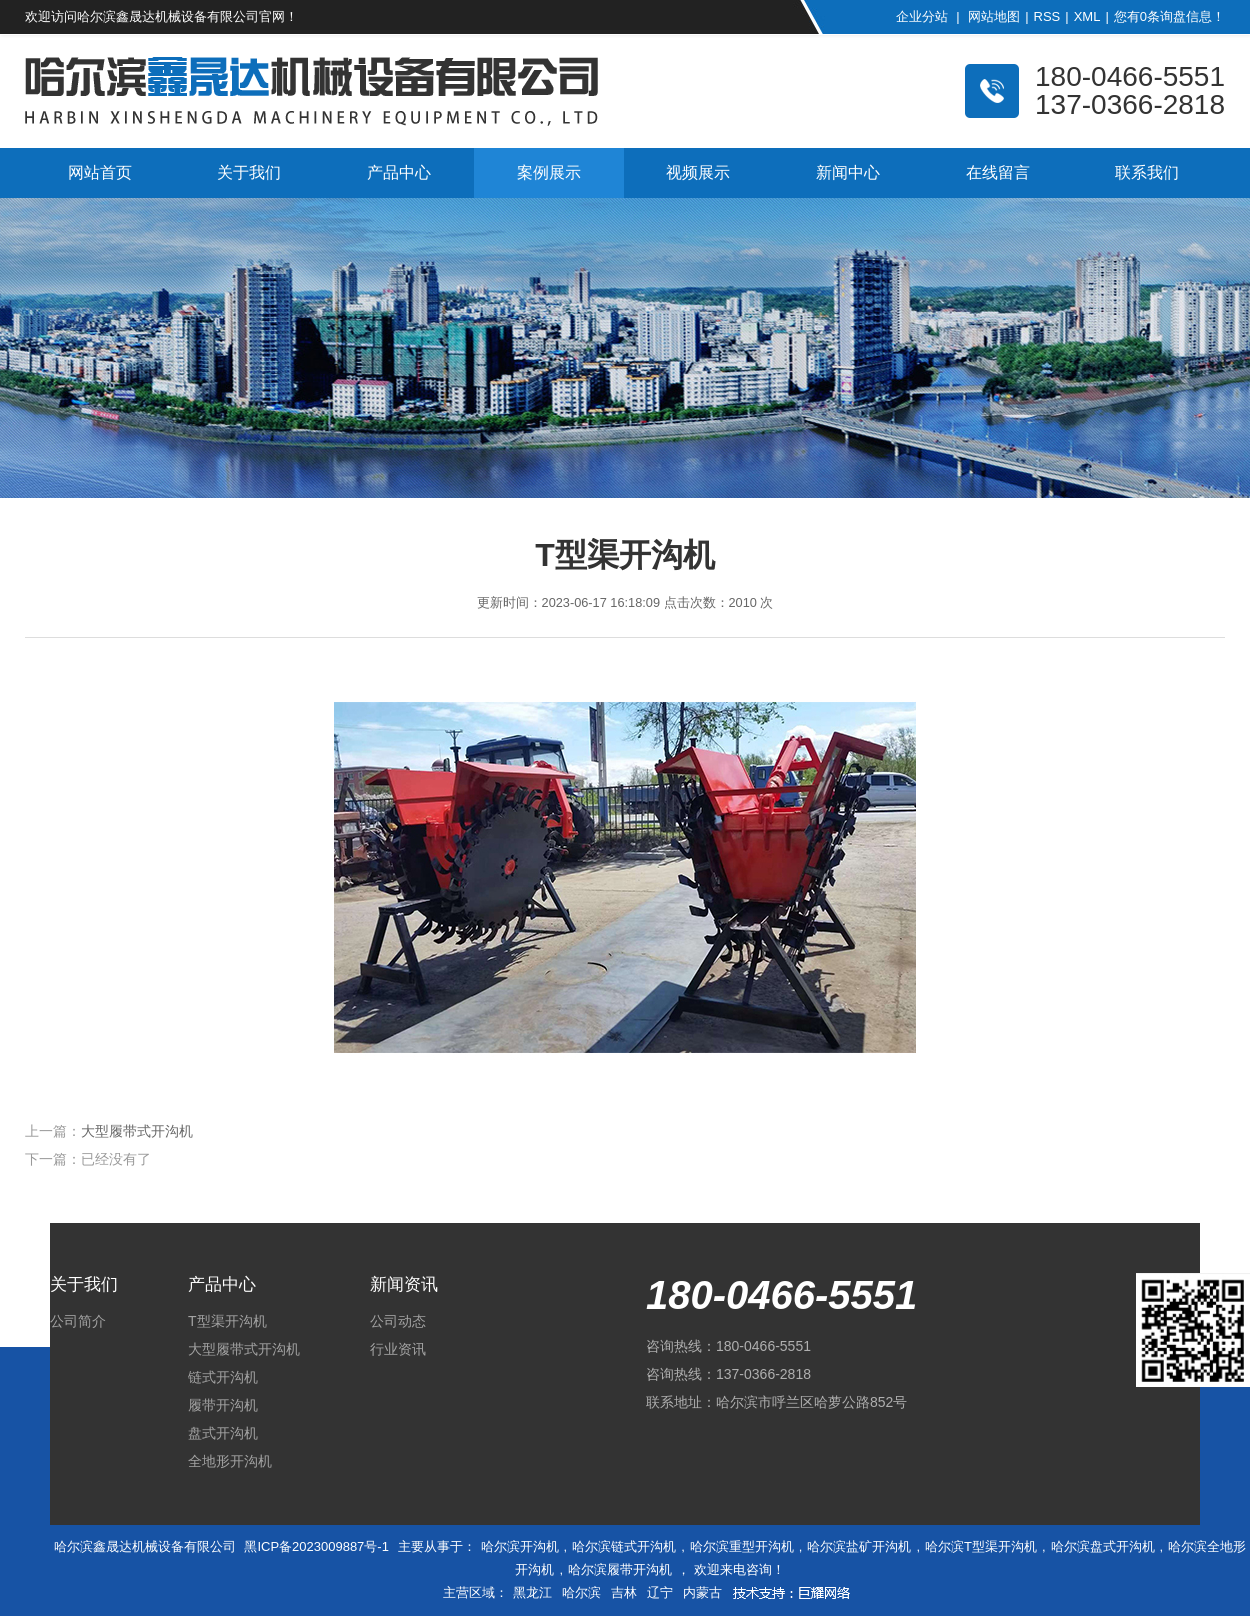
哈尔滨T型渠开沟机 (981, 1546)
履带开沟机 (223, 1405)
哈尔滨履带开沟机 (620, 1569)
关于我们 (249, 172)
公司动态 (398, 1321)
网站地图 (994, 16)
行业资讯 (398, 1349)
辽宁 (660, 1592)
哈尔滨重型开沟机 (742, 1546)
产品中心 (399, 172)
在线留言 (998, 172)
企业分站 (922, 16)
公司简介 (78, 1321)
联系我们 (1147, 172)
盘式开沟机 (223, 1433)
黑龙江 (532, 1592)
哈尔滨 (581, 1592)
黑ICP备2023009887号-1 (316, 1546)
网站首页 (100, 172)
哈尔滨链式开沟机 (624, 1546)
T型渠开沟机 (227, 1321)
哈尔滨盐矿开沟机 (859, 1546)
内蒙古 (702, 1592)
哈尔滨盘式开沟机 (1103, 1546)
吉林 (624, 1592)
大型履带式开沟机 (137, 1131)
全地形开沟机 (230, 1461)
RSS (1047, 16)
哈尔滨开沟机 (520, 1546)
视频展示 (698, 172)
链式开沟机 (223, 1377)
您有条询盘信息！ (1169, 16)
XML (1087, 16)
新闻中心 (848, 172)
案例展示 (549, 172)
